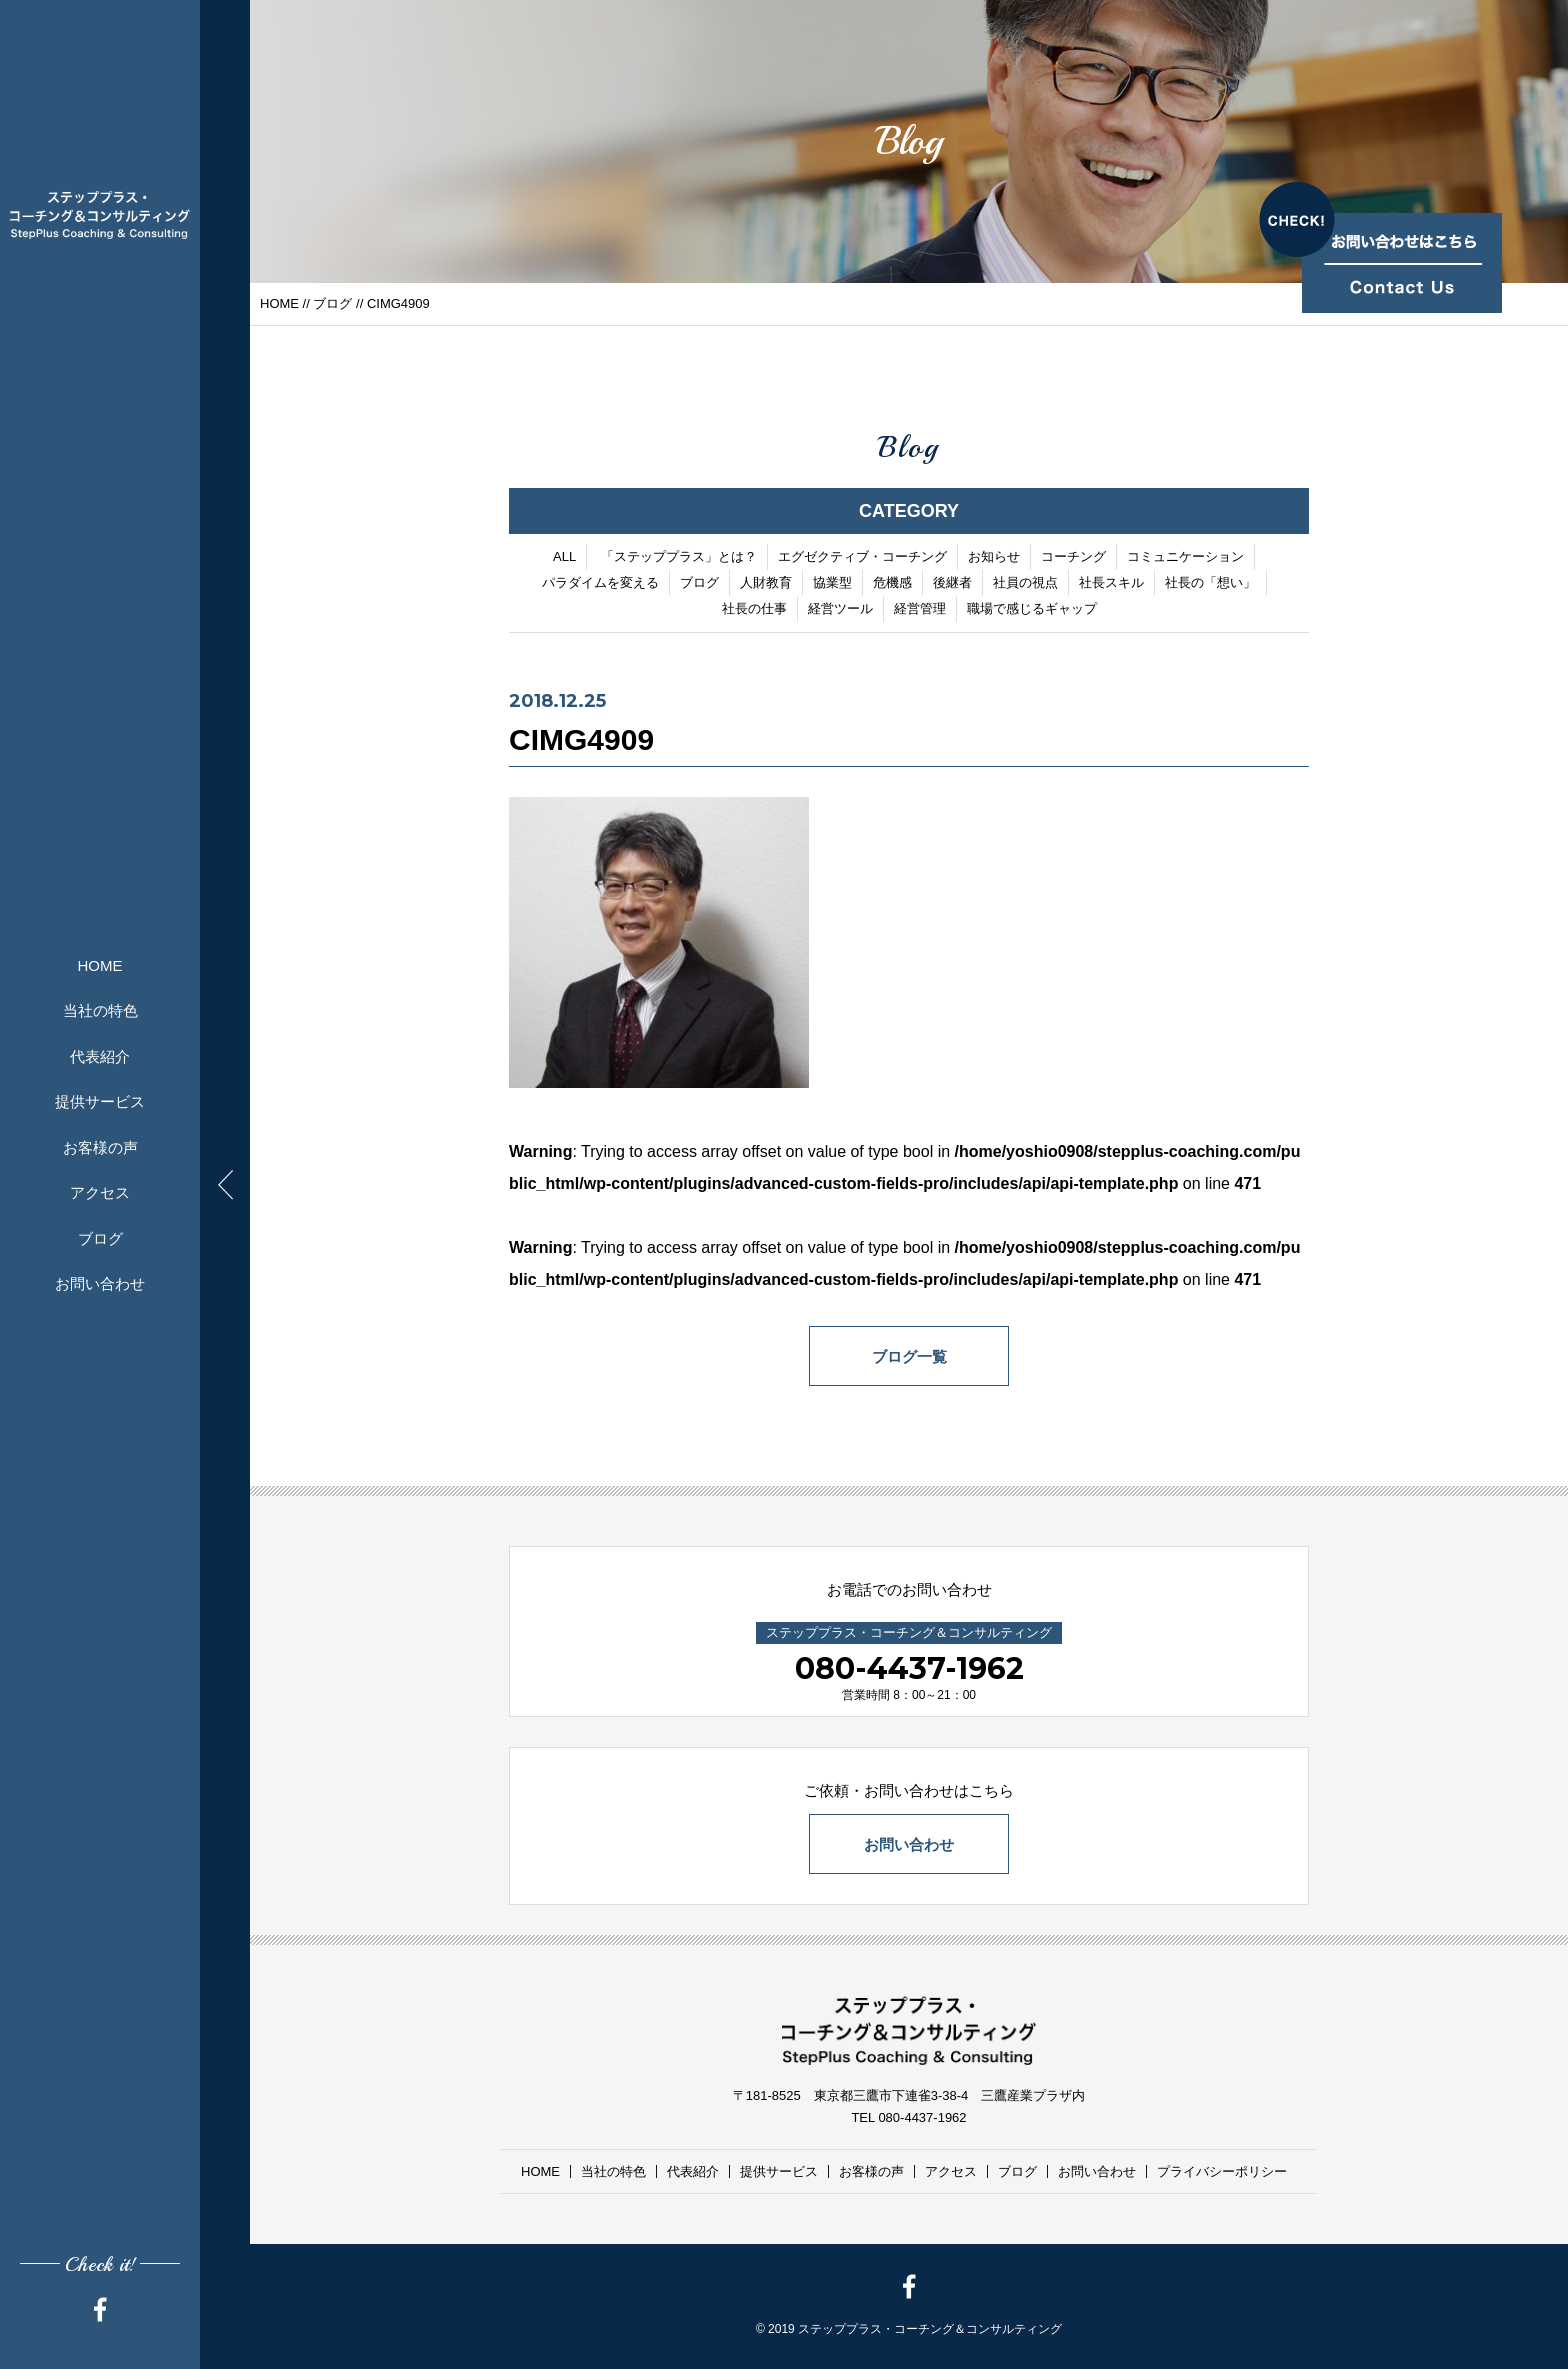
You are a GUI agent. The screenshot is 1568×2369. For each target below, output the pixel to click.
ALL (564, 556)
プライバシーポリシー (1222, 2171)
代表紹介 (100, 1056)
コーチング (1073, 556)
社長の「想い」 (1210, 582)
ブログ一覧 (909, 1356)
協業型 (832, 582)
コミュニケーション (1185, 556)
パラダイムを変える (600, 582)
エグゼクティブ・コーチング (862, 556)
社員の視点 (1025, 582)
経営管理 (920, 608)
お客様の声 (100, 1147)
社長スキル (1111, 582)
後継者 (952, 582)
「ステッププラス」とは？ (679, 556)
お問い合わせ (100, 1283)
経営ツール (840, 608)
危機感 (892, 582)
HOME (100, 965)
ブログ (100, 1238)
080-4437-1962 (909, 1668)
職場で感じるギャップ (1032, 608)
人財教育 (766, 582)
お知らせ (994, 556)
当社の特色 (100, 1010)
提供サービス (100, 1101)
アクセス (100, 1192)
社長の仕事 (754, 608)
